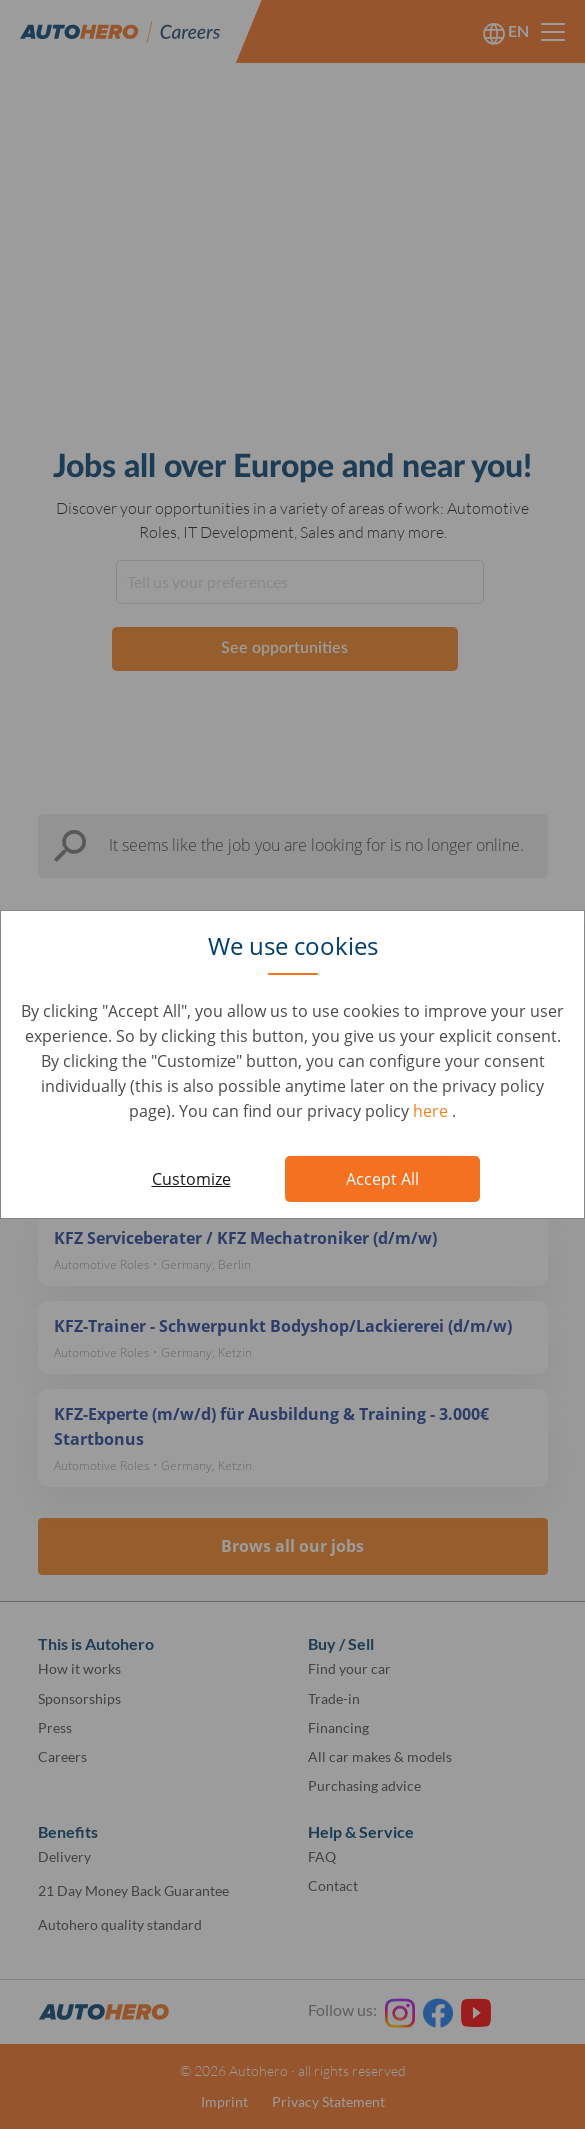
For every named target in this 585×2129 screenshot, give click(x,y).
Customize (191, 1179)
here (432, 1111)
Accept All (382, 1179)
